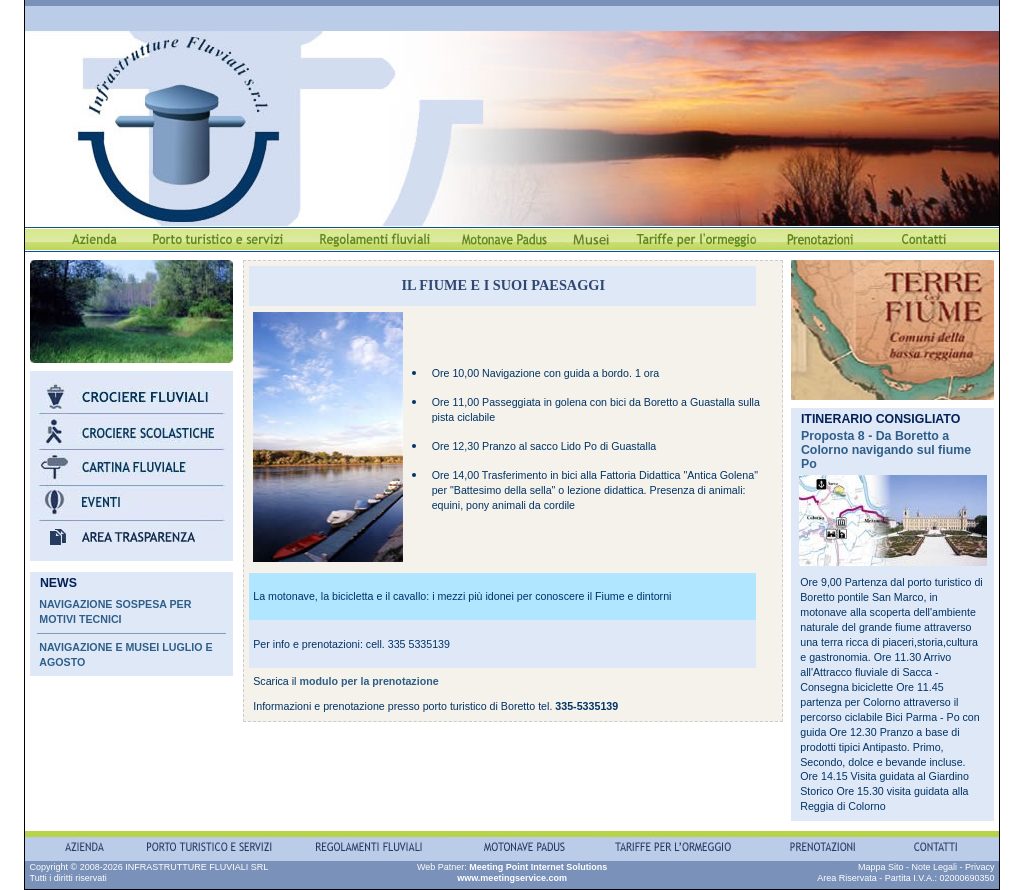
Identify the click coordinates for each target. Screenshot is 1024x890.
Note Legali (934, 867)
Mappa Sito (881, 867)
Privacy (980, 867)
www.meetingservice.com (512, 878)
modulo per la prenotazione (368, 681)
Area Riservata (847, 878)
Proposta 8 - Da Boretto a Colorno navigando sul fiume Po (886, 450)
